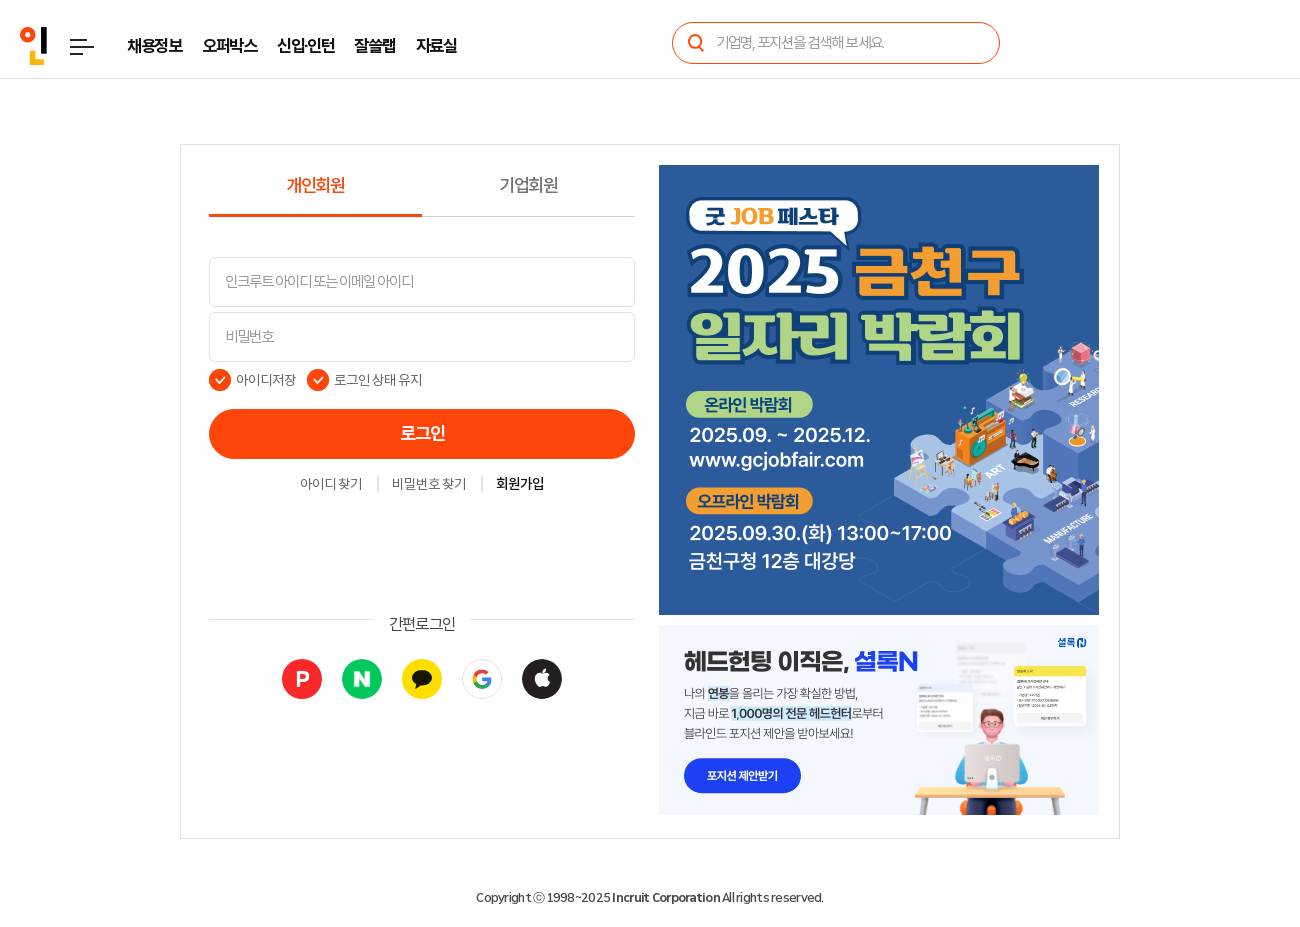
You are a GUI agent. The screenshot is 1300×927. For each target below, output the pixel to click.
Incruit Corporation (665, 898)
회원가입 (520, 485)
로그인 (422, 434)
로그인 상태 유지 (378, 380)
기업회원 (528, 186)
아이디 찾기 (331, 485)
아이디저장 (266, 380)
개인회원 (315, 186)
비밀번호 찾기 (429, 485)
